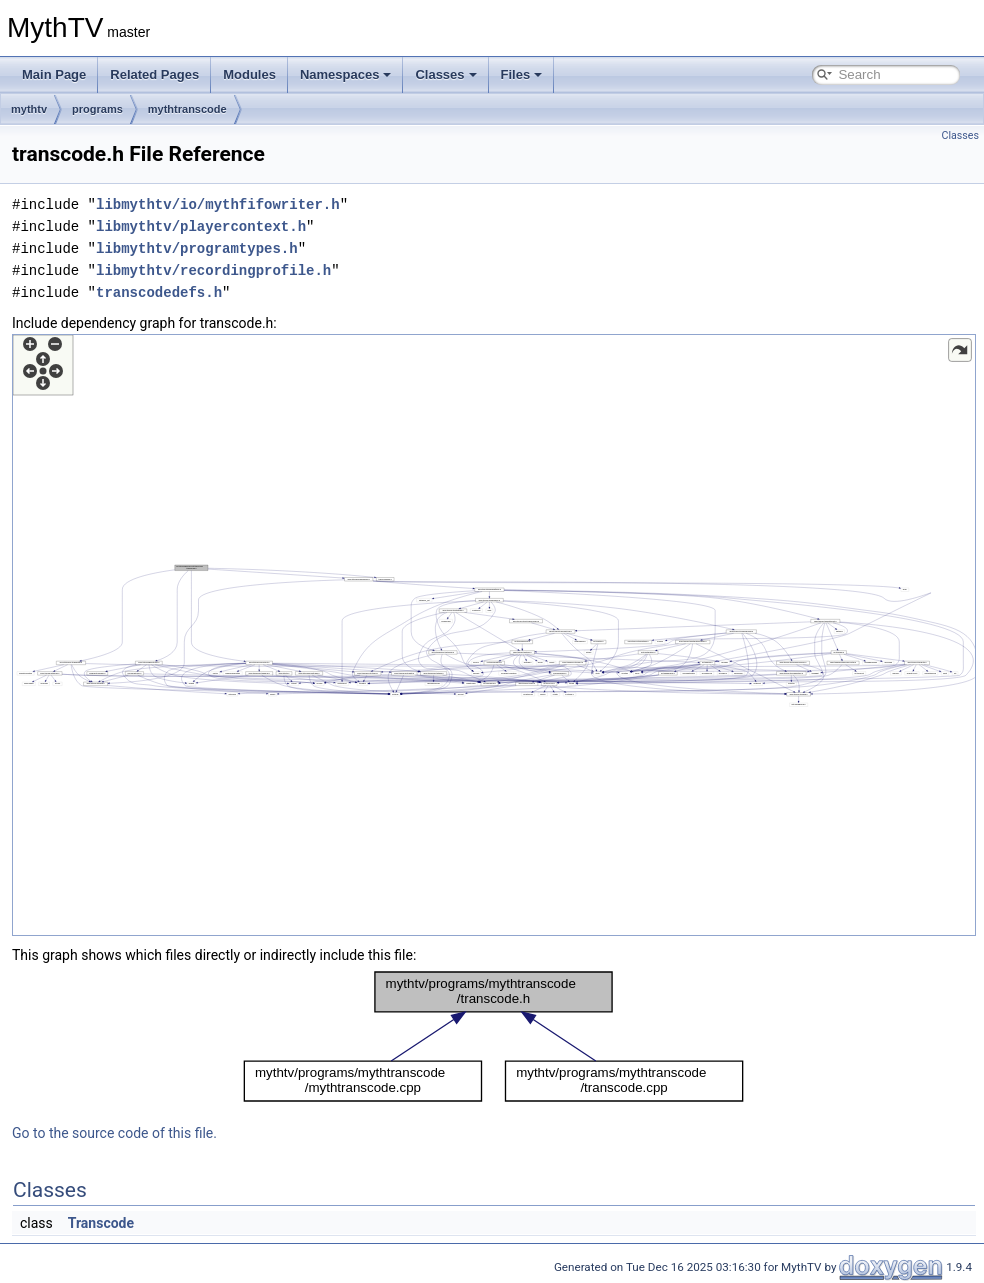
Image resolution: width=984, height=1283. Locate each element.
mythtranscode (187, 109)
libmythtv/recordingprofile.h (213, 270)
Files (522, 74)
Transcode (101, 1223)
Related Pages (154, 74)
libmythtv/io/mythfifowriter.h (218, 204)
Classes (445, 74)
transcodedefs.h (159, 292)
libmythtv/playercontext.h (201, 226)
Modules (249, 74)
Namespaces (346, 74)
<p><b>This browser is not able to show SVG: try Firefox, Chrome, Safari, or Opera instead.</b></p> (494, 635)
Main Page (54, 74)
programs (97, 109)
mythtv (29, 109)
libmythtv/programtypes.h (197, 248)
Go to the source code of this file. (114, 1133)
